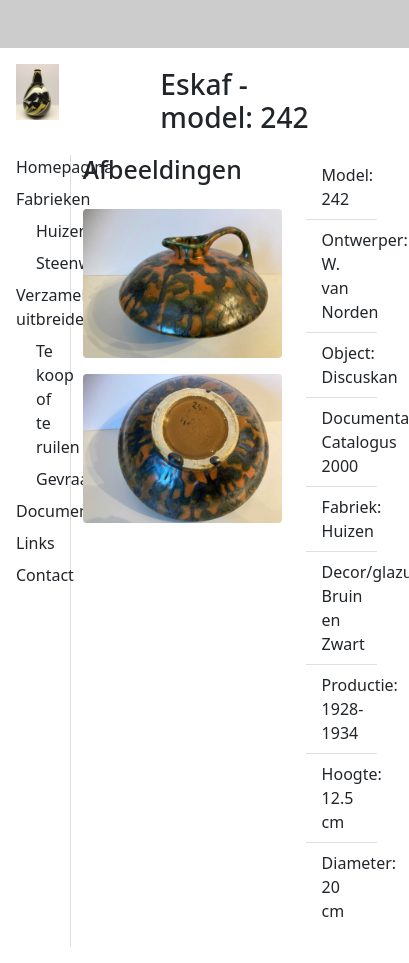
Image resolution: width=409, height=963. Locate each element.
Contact (45, 575)
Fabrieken (53, 199)
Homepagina (64, 167)
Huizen (62, 231)
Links (35, 543)
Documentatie (69, 511)
